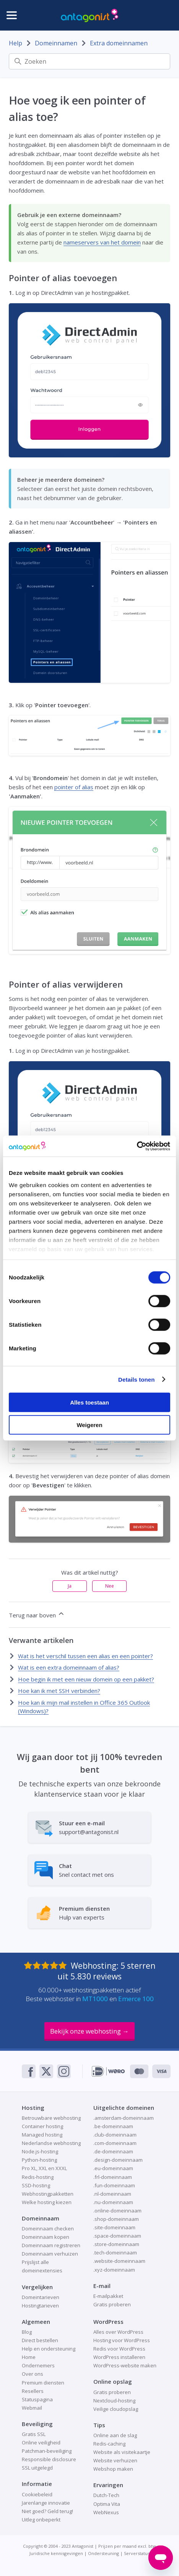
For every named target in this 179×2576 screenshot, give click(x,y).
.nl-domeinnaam (112, 2193)
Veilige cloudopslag (115, 2408)
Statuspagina (37, 2399)
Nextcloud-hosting (114, 2400)
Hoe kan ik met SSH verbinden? (59, 1690)
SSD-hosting (36, 2185)
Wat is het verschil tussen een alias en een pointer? (85, 1656)
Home (29, 2357)
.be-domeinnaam (113, 2126)
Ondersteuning (103, 2553)
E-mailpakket (108, 2296)
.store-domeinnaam (116, 2244)
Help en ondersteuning (48, 2348)
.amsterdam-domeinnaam (123, 2117)
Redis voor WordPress (119, 2348)
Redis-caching (109, 2443)
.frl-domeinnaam (112, 2177)
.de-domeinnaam (113, 2151)
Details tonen (136, 1379)
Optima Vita (106, 2503)
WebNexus (106, 2512)
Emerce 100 (136, 1998)
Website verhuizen (115, 2460)
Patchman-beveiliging (47, 2450)
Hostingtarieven (40, 2305)
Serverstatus (137, 2553)
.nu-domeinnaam (113, 2202)
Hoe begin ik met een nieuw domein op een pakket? (86, 1679)
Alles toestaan (89, 1402)
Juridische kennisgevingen (56, 2553)
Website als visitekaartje (121, 2452)
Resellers (33, 2391)
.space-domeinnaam (117, 2235)
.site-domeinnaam (114, 2227)
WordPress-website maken (124, 2365)
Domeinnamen (56, 43)
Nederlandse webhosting (51, 2143)
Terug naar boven (37, 1614)
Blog (27, 2331)
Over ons (32, 2373)
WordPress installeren (119, 2357)
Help (15, 43)
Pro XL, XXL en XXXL (44, 2168)
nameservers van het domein (102, 242)
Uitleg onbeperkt (41, 2519)
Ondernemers (38, 2365)
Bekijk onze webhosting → (89, 2031)
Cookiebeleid (37, 2494)
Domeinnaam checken (48, 2228)
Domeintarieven (40, 2297)
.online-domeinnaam (117, 2210)
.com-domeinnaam (115, 2143)
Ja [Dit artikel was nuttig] (70, 1586)
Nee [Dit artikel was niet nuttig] (109, 1586)
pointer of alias (73, 787)
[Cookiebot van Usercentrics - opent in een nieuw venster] (136, 1146)
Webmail (32, 2407)
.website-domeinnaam (119, 2260)
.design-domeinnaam (118, 2159)
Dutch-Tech (106, 2495)
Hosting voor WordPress (121, 2340)
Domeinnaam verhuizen (50, 2253)
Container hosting (42, 2126)
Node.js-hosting (40, 2151)
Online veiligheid (41, 2442)
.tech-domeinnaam (115, 2252)
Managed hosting (42, 2134)
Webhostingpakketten (47, 2193)
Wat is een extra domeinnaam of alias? (68, 1667)
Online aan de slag (115, 2435)
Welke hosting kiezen (47, 2202)
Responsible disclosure (49, 2459)
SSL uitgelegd (37, 2467)
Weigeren (89, 1425)
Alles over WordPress (118, 2331)
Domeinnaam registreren (51, 2245)
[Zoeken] (89, 61)
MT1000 (95, 1998)
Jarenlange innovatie (46, 2502)
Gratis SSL (34, 2434)
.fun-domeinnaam (114, 2185)
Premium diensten (43, 2382)
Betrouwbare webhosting (51, 2117)
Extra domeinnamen (119, 43)
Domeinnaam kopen (45, 2236)
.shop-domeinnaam (116, 2219)
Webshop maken (113, 2468)
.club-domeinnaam (115, 2134)
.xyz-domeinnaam (114, 2269)
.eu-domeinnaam (113, 2168)
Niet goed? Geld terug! (47, 2511)
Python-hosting (39, 2159)
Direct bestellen (40, 2340)
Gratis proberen (112, 2304)
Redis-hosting (38, 2177)
